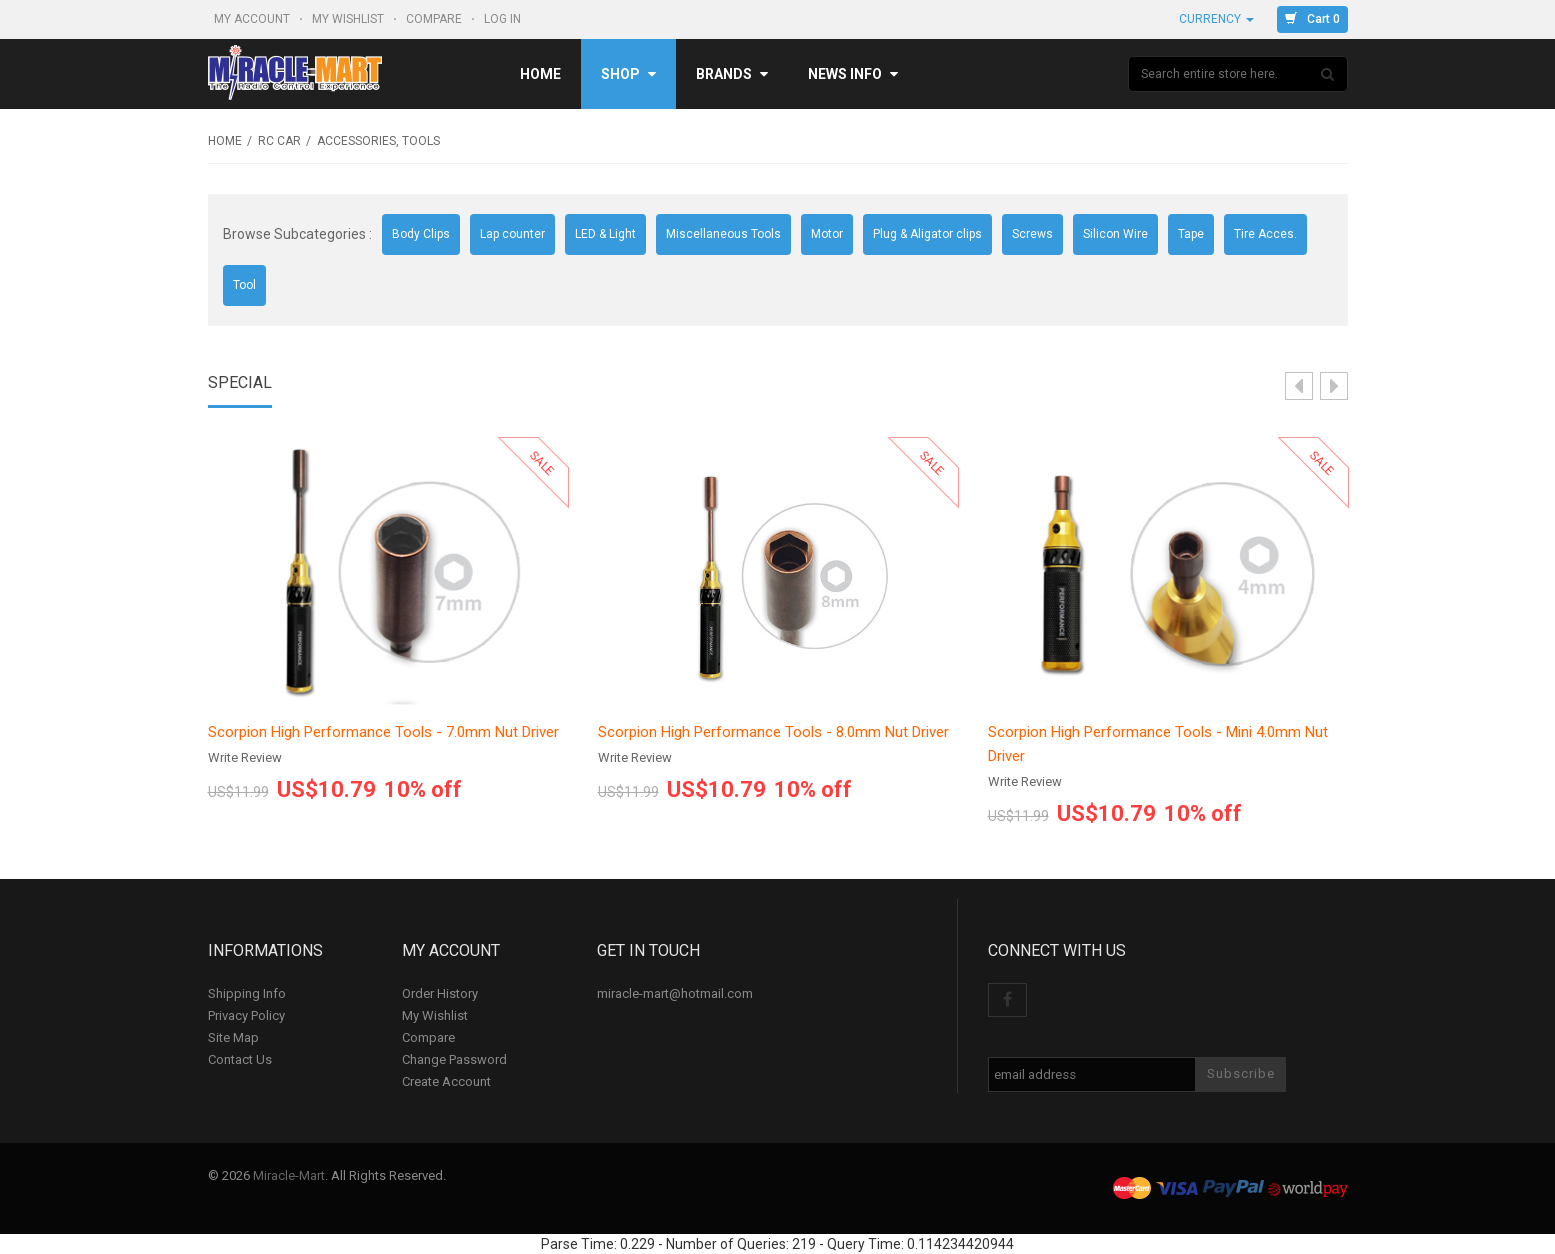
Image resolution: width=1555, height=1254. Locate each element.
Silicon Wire (1115, 234)
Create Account (446, 1081)
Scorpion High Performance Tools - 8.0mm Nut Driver (773, 732)
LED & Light (605, 234)
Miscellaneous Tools (723, 234)
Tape (1191, 234)
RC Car (279, 141)
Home (540, 74)
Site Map (233, 1037)
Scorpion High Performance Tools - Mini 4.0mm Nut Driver (1158, 744)
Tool (244, 285)
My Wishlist (349, 19)
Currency (1216, 19)
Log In (504, 19)
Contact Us (240, 1059)
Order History (440, 993)
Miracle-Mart (289, 1175)
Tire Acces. (1265, 234)
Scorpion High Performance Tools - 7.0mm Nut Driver (383, 732)
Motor (827, 234)
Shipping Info (247, 993)
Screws (1032, 234)
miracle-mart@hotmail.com (675, 993)
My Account (253, 19)
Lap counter (512, 234)
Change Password (454, 1059)
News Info (853, 74)
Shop (628, 74)
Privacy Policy (246, 1015)
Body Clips (421, 234)
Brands (732, 74)
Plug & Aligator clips (927, 234)
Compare (435, 19)
